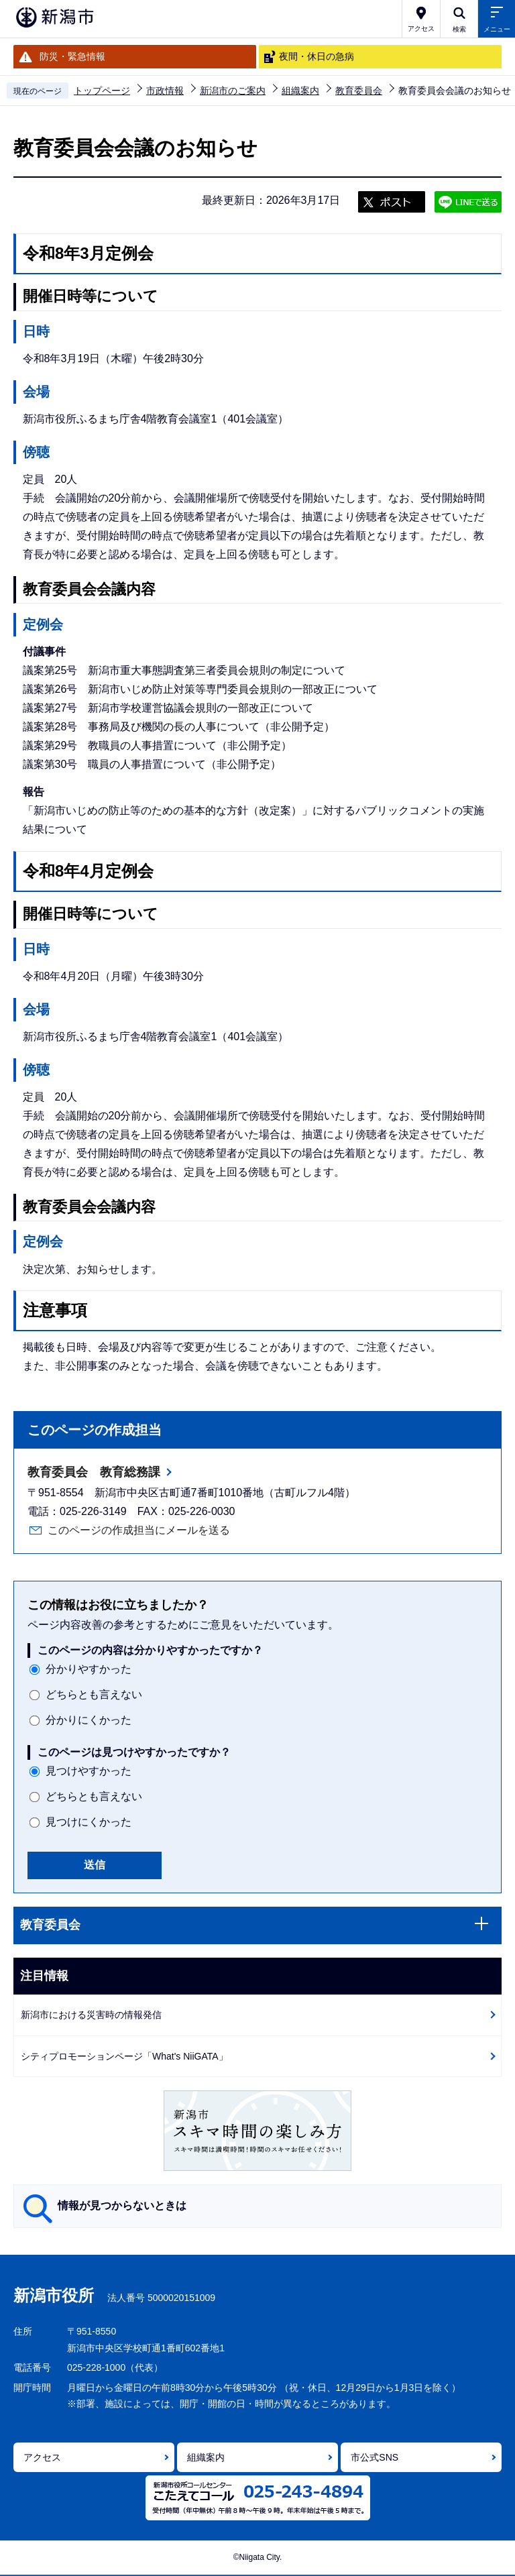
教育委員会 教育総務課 (93, 1472)
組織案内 (300, 90)
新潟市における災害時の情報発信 (91, 2014)
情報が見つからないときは (122, 2205)
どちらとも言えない (94, 1694)
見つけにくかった (88, 1822)
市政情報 (165, 90)
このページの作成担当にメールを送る (139, 1530)
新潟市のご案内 (233, 90)
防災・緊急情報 (72, 56)
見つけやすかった (88, 1771)
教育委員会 (358, 90)
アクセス (42, 2457)
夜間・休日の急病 (316, 56)
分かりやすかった (88, 1669)
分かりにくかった (88, 1720)
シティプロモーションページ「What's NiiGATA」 (124, 2056)
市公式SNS (374, 2457)
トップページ (102, 90)
